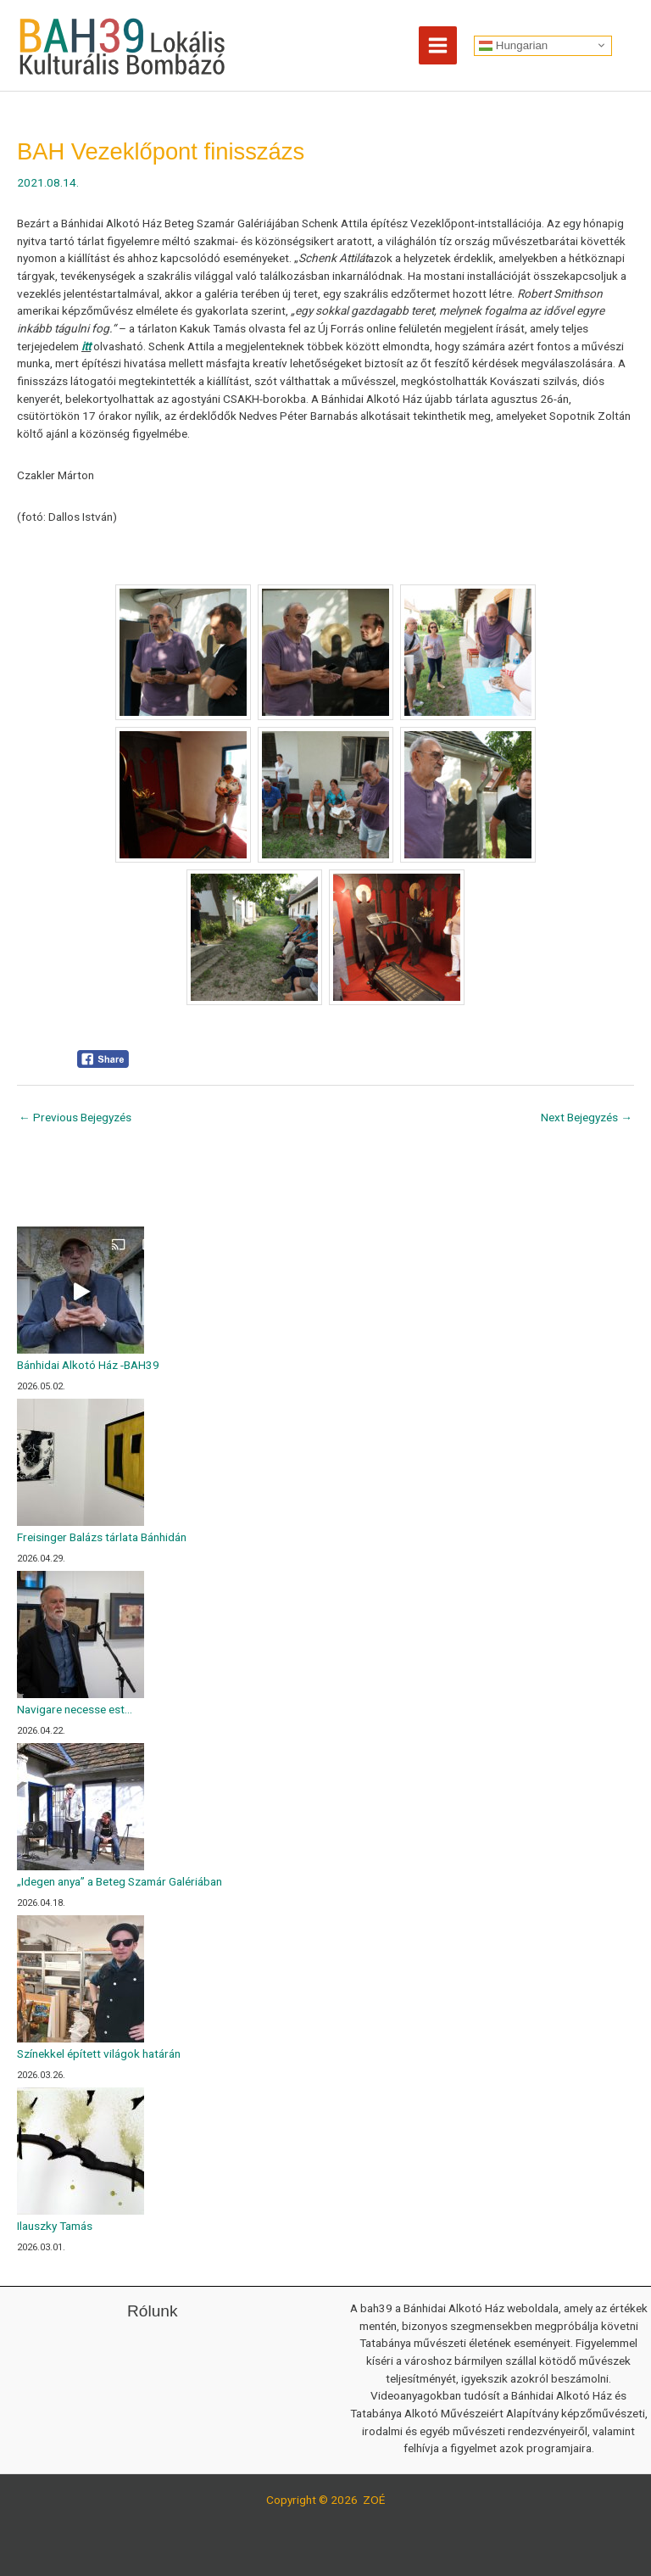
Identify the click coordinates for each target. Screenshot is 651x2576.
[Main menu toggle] (438, 45)
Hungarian (513, 45)
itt (86, 346)
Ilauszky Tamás (54, 2225)
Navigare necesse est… (74, 1709)
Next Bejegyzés (586, 1117)
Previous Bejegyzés (75, 1117)
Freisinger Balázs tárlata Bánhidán (101, 1537)
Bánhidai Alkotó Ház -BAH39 (88, 1365)
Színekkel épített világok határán (99, 2053)
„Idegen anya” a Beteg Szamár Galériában (119, 1881)
